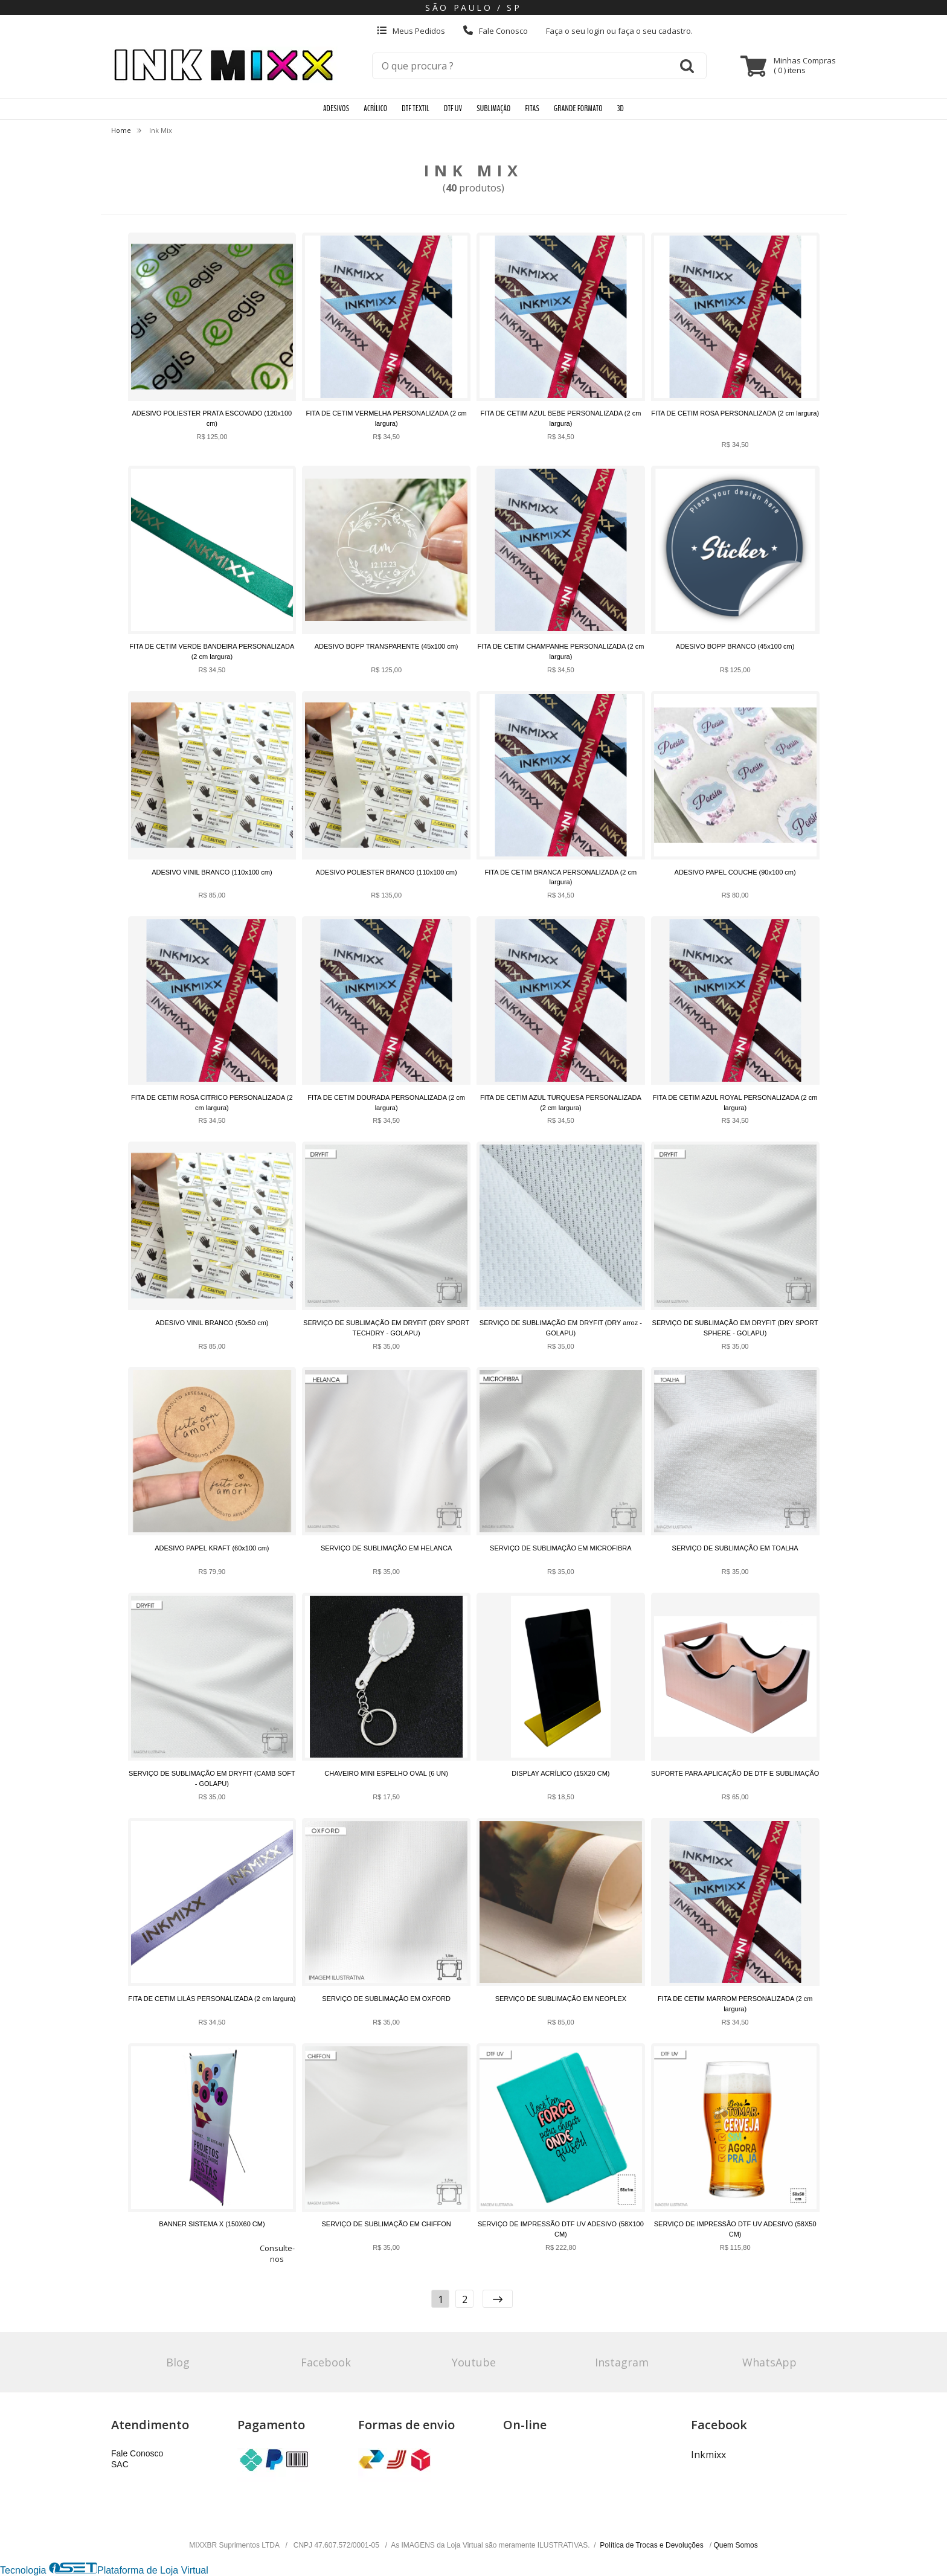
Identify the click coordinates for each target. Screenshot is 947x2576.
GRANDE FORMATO (578, 108)
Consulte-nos (277, 2253)
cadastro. (675, 30)
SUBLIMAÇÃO (493, 108)
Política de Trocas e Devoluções (652, 2545)
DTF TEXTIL (415, 108)
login (596, 30)
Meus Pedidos (411, 30)
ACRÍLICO (375, 108)
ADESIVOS (336, 108)
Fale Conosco (495, 30)
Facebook (326, 2362)
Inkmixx (708, 2454)
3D (620, 108)
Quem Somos (735, 2545)
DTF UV (453, 108)
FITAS (532, 108)
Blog (178, 2362)
